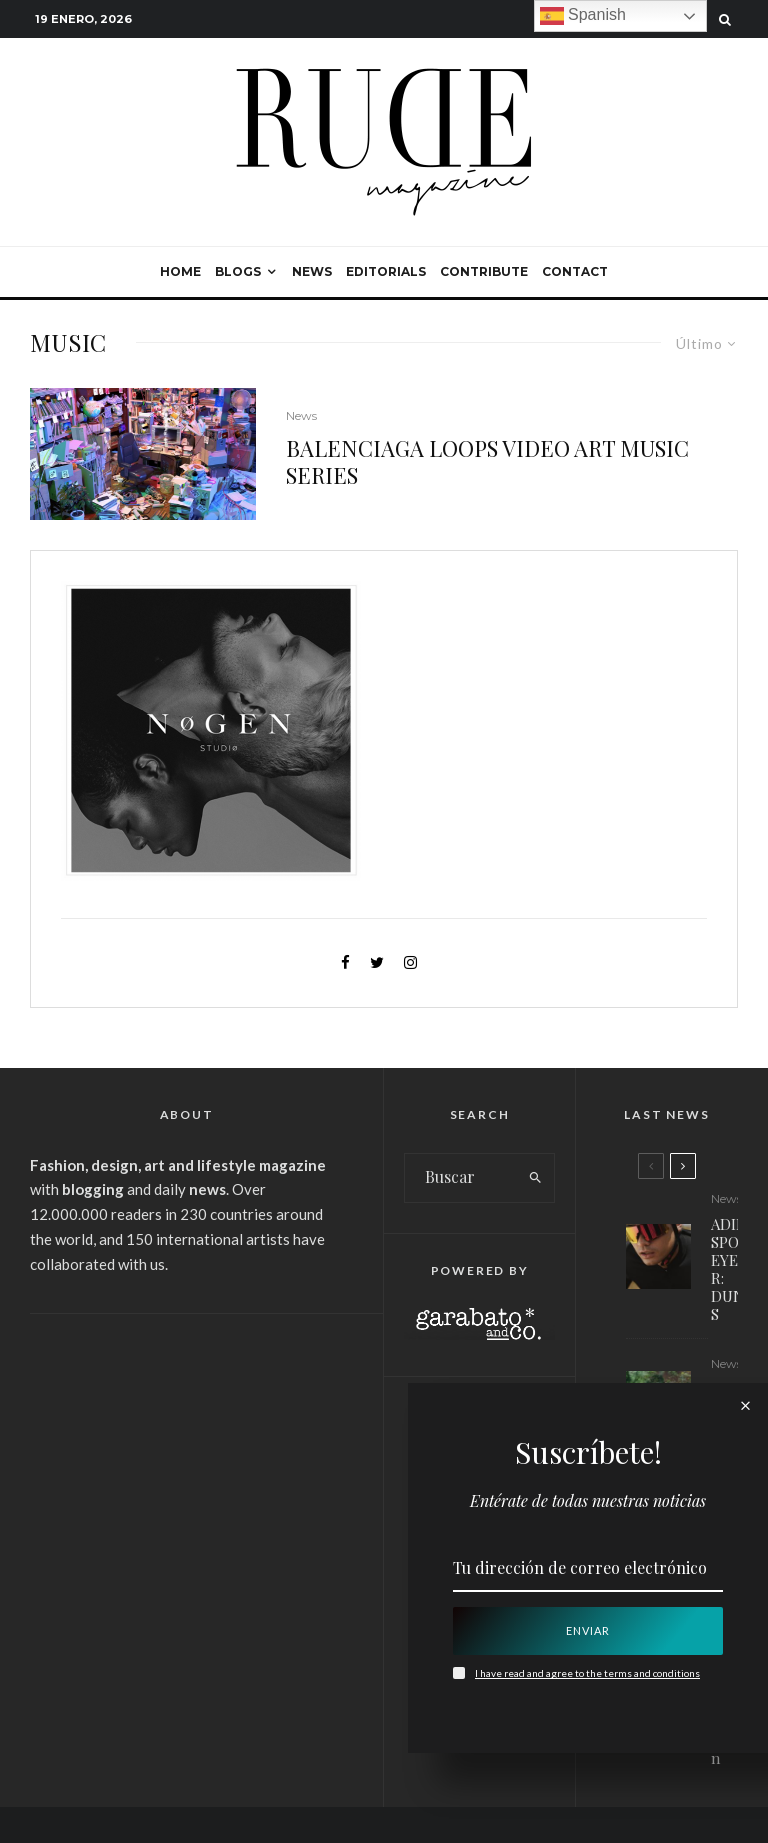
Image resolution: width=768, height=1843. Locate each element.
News (312, 271)
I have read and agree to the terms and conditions (587, 1673)
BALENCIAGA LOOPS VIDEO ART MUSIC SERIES (487, 461)
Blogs (238, 271)
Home (180, 271)
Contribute (484, 271)
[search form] (461, 1178)
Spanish (583, 16)
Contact (575, 271)
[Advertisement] (186, 1469)
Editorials (386, 271)
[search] (536, 1178)
